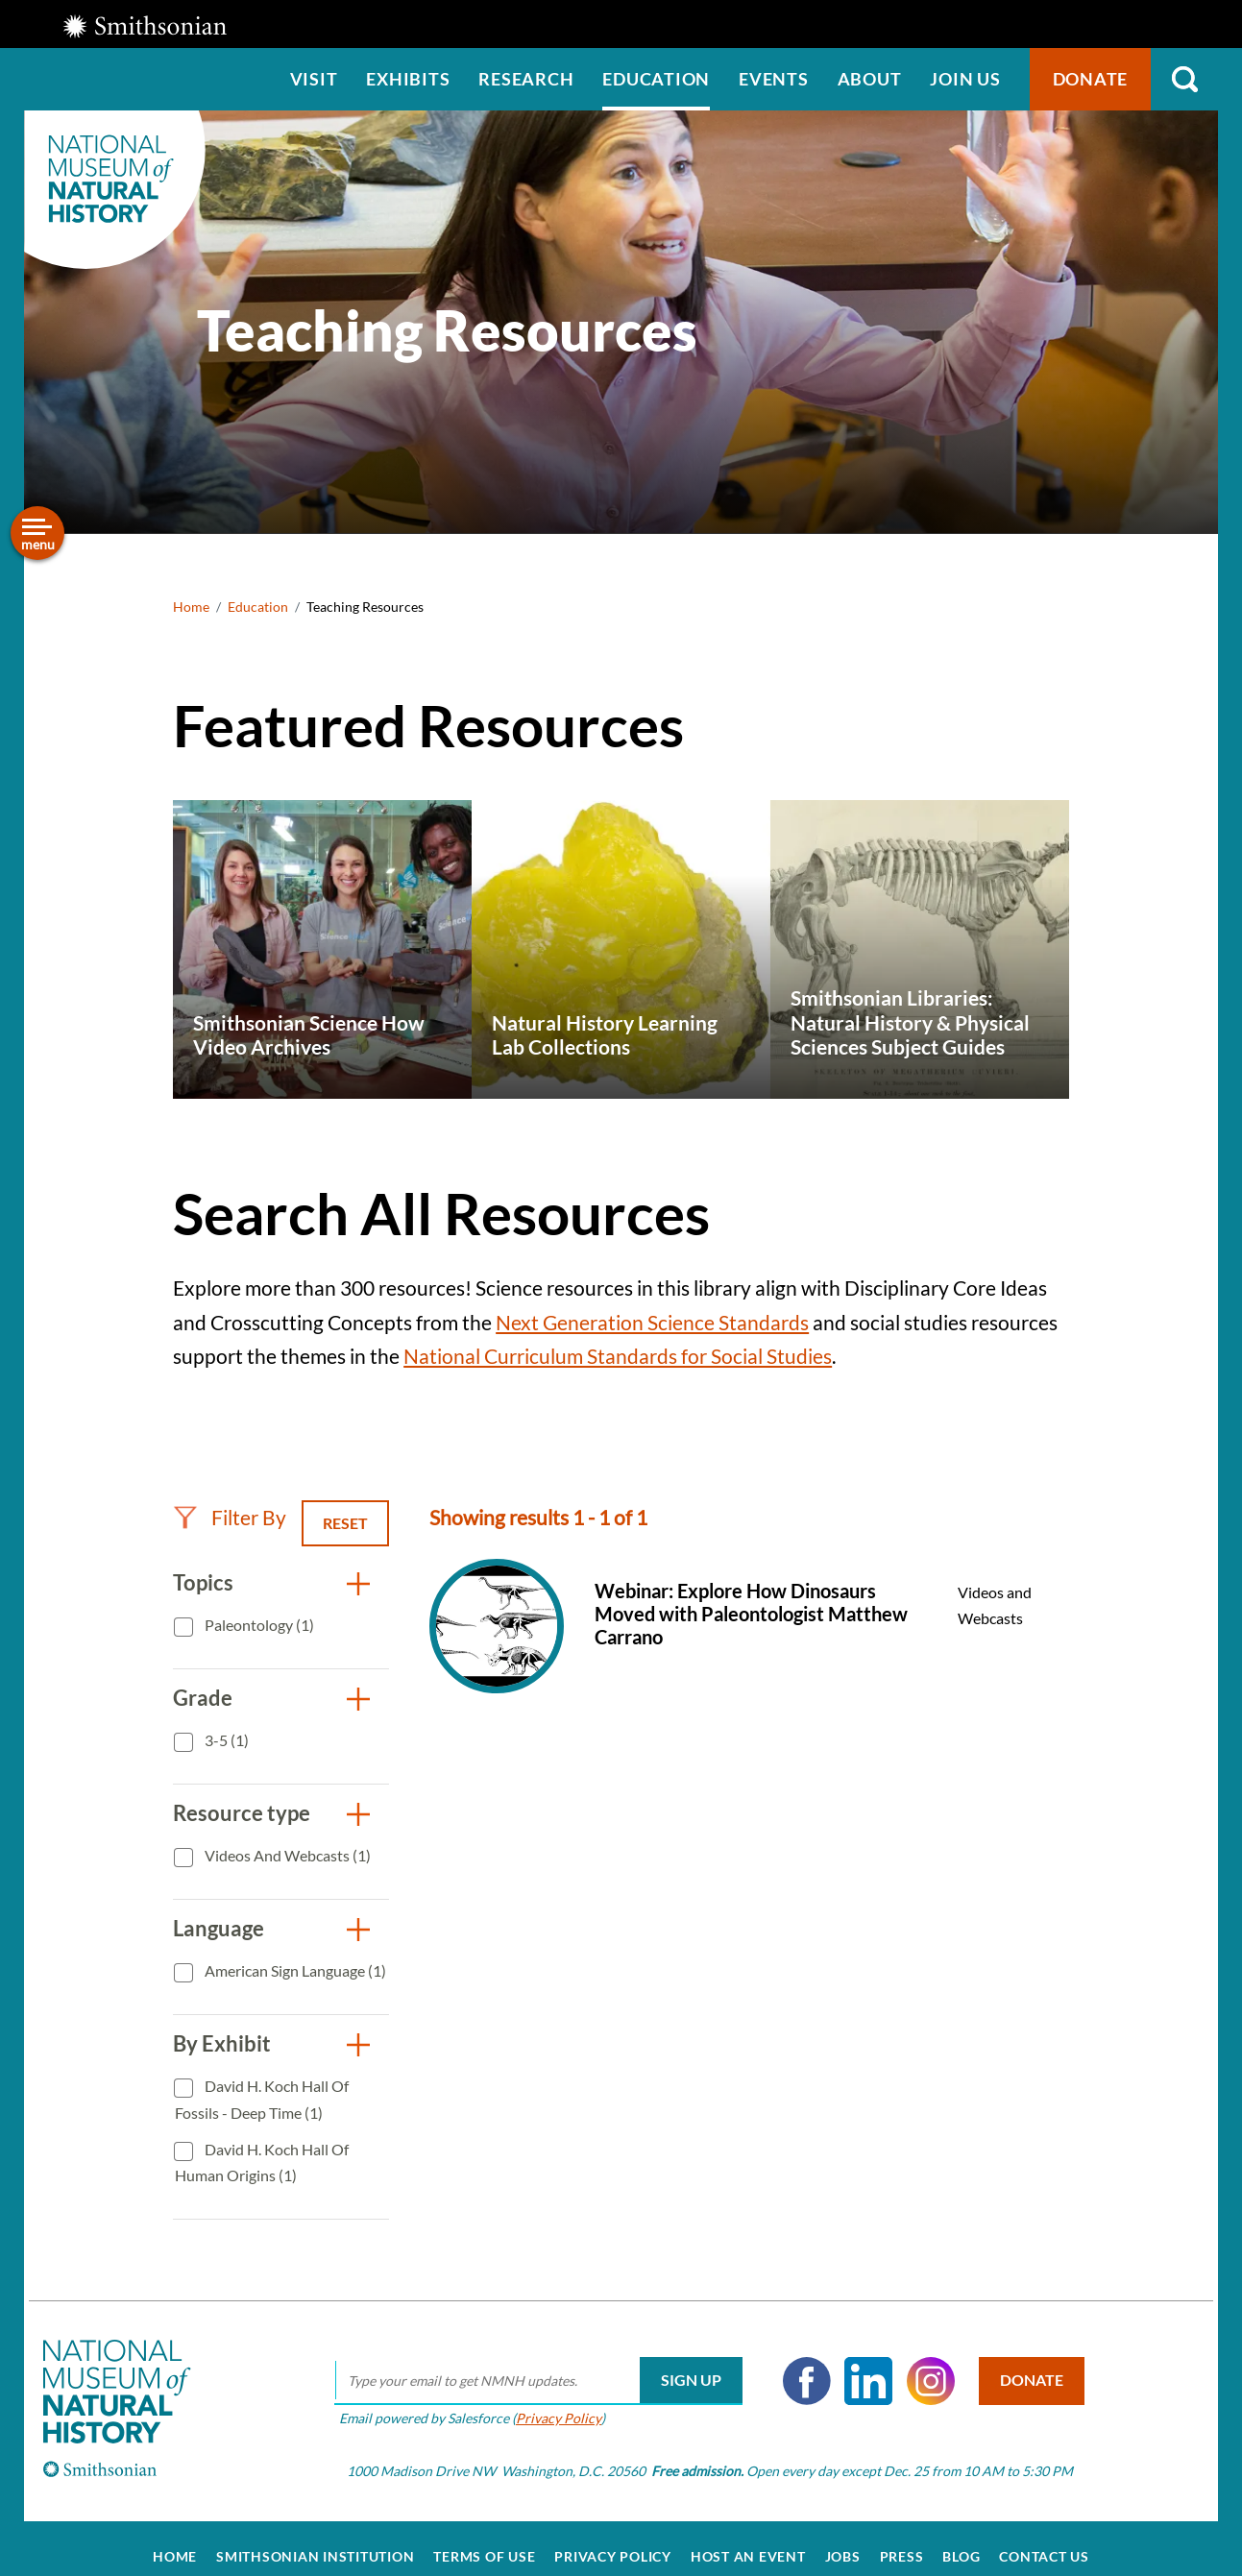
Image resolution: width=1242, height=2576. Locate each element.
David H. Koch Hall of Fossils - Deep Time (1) (262, 2099)
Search (1184, 79)
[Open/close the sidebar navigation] (37, 533)
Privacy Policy (548, 2401)
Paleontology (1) (258, 1625)
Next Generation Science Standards (652, 1322)
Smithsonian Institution (315, 2539)
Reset (345, 1523)
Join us (965, 78)
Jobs (843, 2539)
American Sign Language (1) (294, 1970)
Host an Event (748, 2539)
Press (902, 2539)
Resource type (241, 1813)
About (870, 78)
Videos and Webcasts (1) (286, 1855)
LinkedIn (858, 2364)
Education (656, 78)
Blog (961, 2539)
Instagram (920, 2364)
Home (191, 606)
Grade (202, 1698)
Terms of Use (484, 2539)
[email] (528, 2364)
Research (525, 78)
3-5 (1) (225, 1740)
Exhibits (408, 78)
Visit (314, 78)
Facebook (796, 2364)
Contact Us (1044, 2539)
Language (218, 1928)
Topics (203, 1582)
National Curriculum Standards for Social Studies (617, 1356)
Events (774, 78)
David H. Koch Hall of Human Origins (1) (262, 2162)
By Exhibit (222, 2043)
